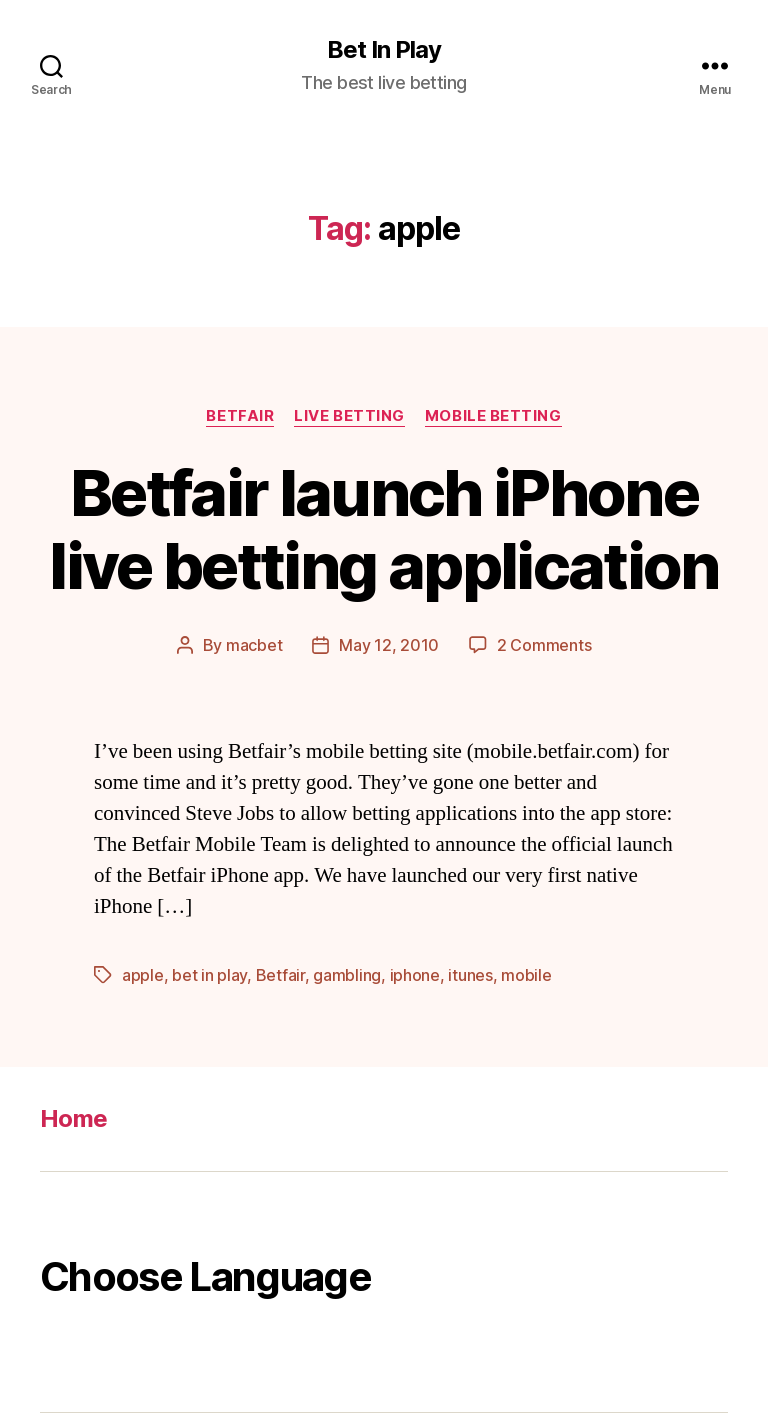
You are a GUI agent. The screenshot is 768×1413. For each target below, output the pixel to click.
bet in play (209, 975)
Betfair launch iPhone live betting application (383, 529)
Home (73, 1118)
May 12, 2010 (389, 645)
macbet (254, 645)
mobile (526, 975)
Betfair (240, 416)
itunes (470, 975)
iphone (415, 975)
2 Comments (544, 645)
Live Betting (349, 416)
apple (143, 975)
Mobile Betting (493, 416)
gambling (347, 975)
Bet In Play (384, 50)
